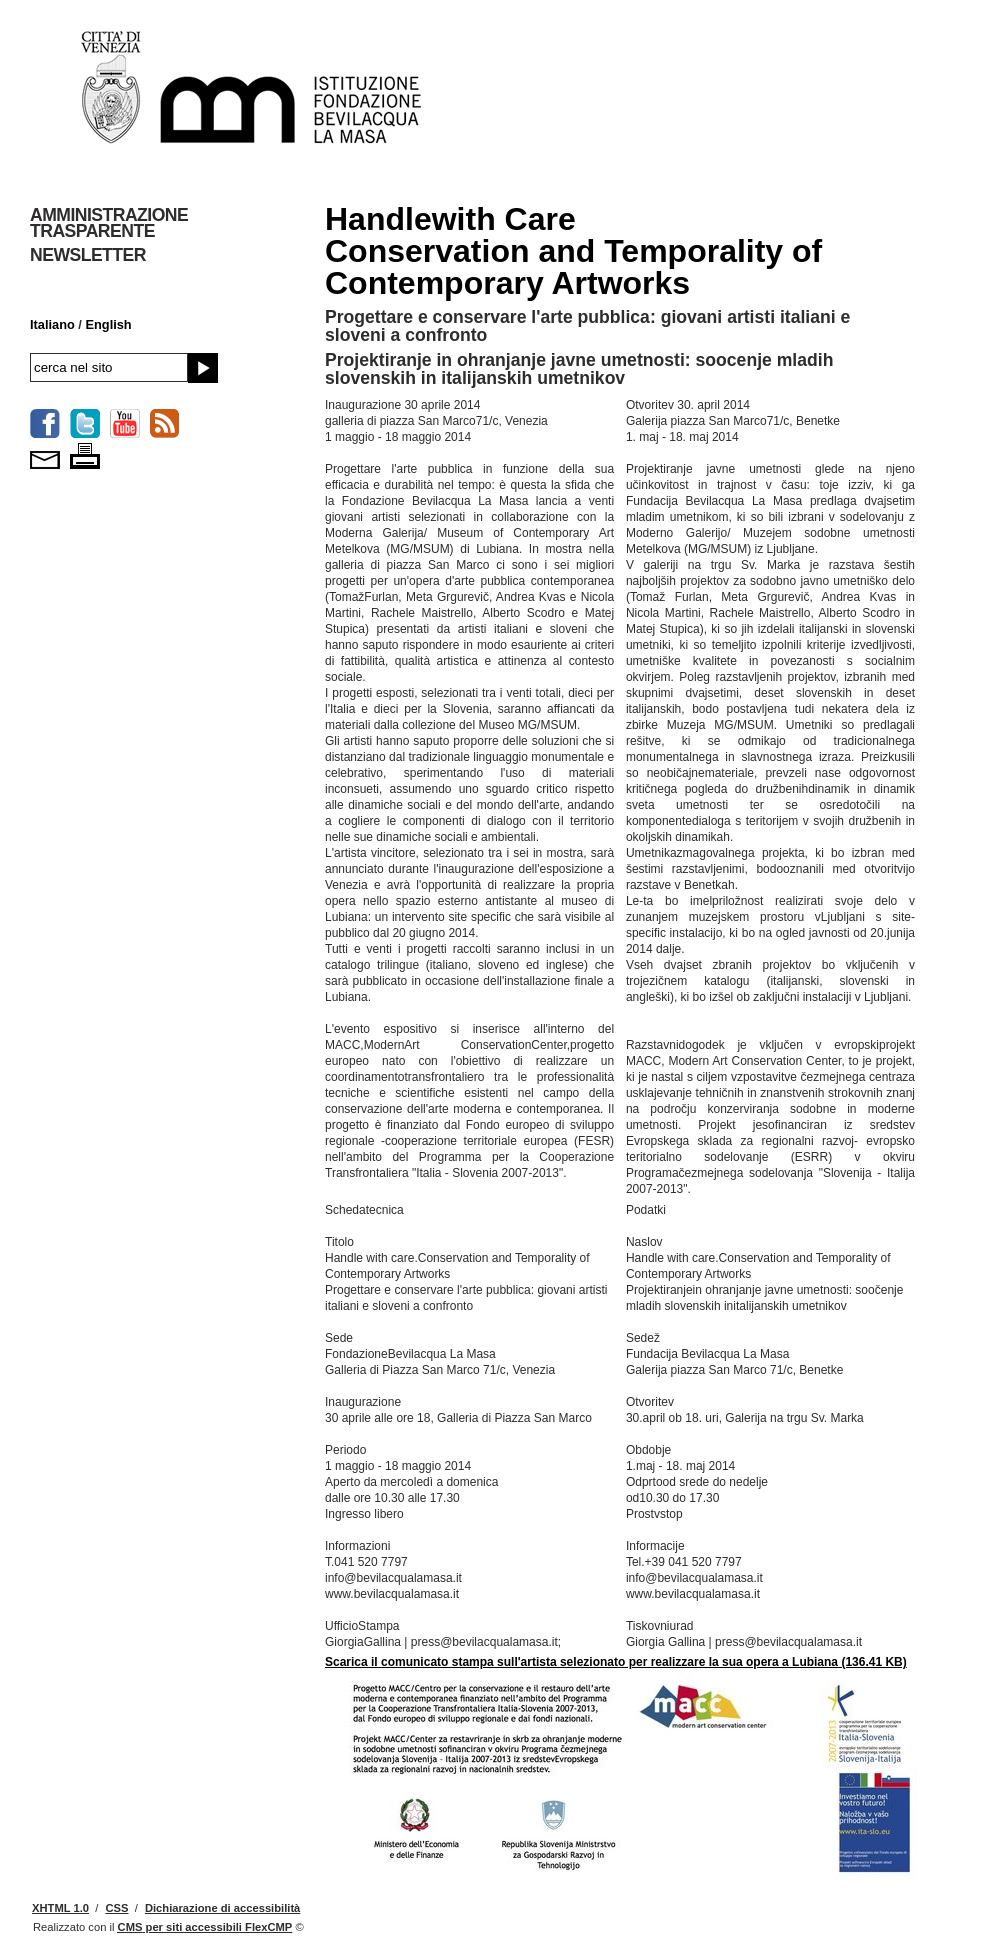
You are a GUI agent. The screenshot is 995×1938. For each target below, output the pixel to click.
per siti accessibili (205, 1927)
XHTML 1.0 (60, 1908)
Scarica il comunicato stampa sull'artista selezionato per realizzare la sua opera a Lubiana (616, 1662)
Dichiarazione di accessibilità (222, 1908)
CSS (116, 1908)
